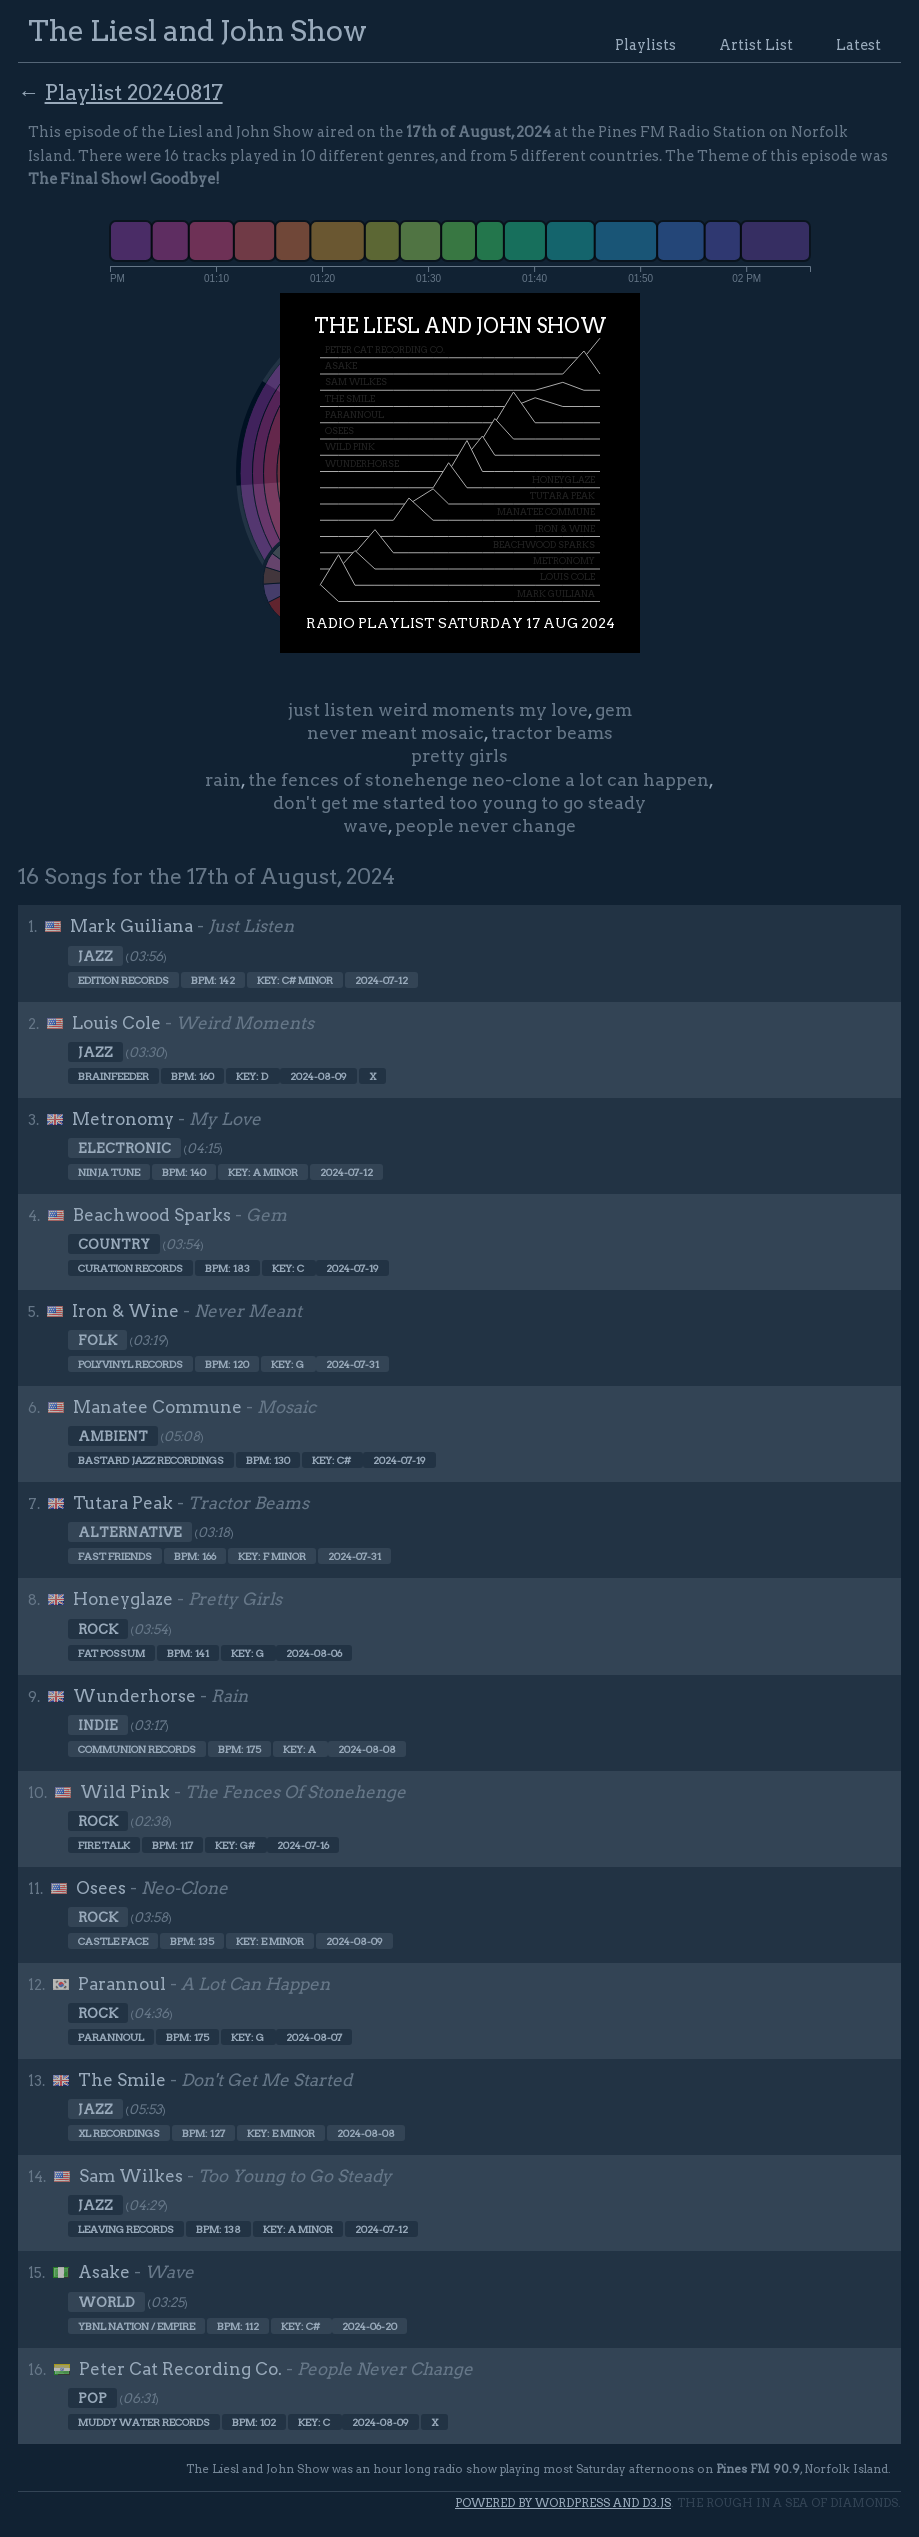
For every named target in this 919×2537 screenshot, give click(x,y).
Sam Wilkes (131, 2176)
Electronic (124, 1148)
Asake (104, 2272)
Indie (98, 1725)
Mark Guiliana (131, 926)
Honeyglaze (123, 1599)
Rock (98, 1629)
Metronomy (123, 1119)
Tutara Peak (123, 1503)
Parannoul (122, 1984)
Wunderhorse (134, 1696)
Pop (92, 2398)
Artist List (756, 45)
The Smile (122, 2080)
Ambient (113, 1436)
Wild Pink (125, 1792)
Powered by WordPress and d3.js (563, 2503)
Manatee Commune (157, 1407)
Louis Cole (116, 1023)
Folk (97, 1340)
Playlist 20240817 (134, 92)
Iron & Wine (125, 1311)
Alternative (130, 1532)
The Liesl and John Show (197, 30)
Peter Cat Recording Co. (180, 2369)
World (106, 2302)
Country (114, 1244)
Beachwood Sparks (152, 1215)
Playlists (645, 45)
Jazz (95, 956)
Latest (858, 45)
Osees (101, 1888)
